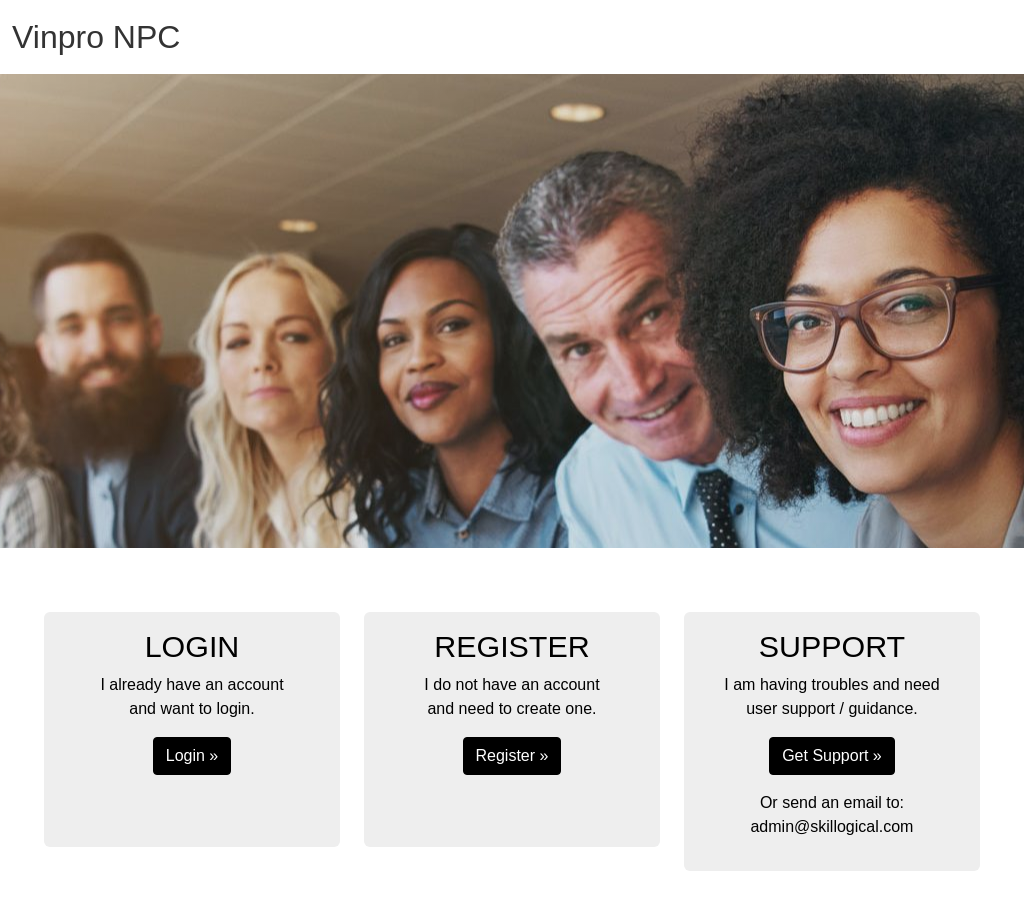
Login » (192, 755)
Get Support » (832, 755)
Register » (512, 755)
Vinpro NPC (96, 37)
